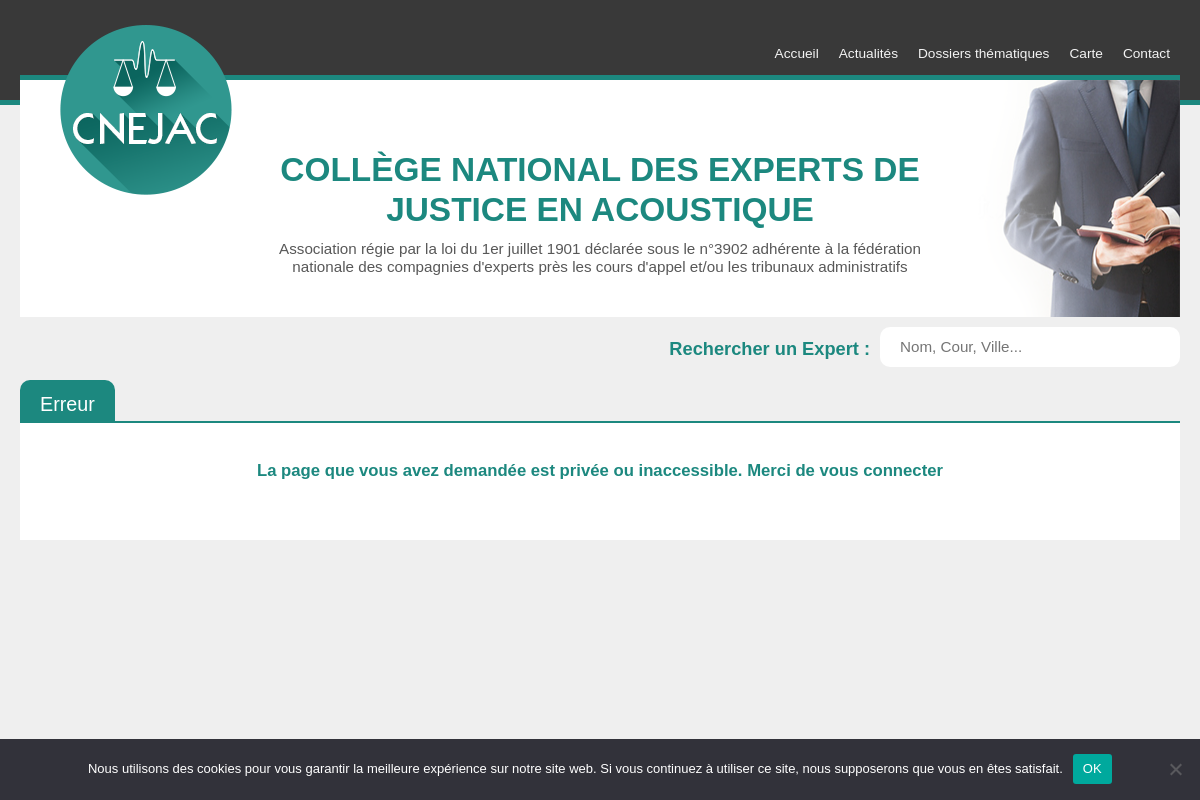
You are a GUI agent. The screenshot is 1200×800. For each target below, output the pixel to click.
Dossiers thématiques (983, 53)
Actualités (868, 53)
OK (1092, 768)
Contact (1146, 53)
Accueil (797, 53)
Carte (1085, 53)
